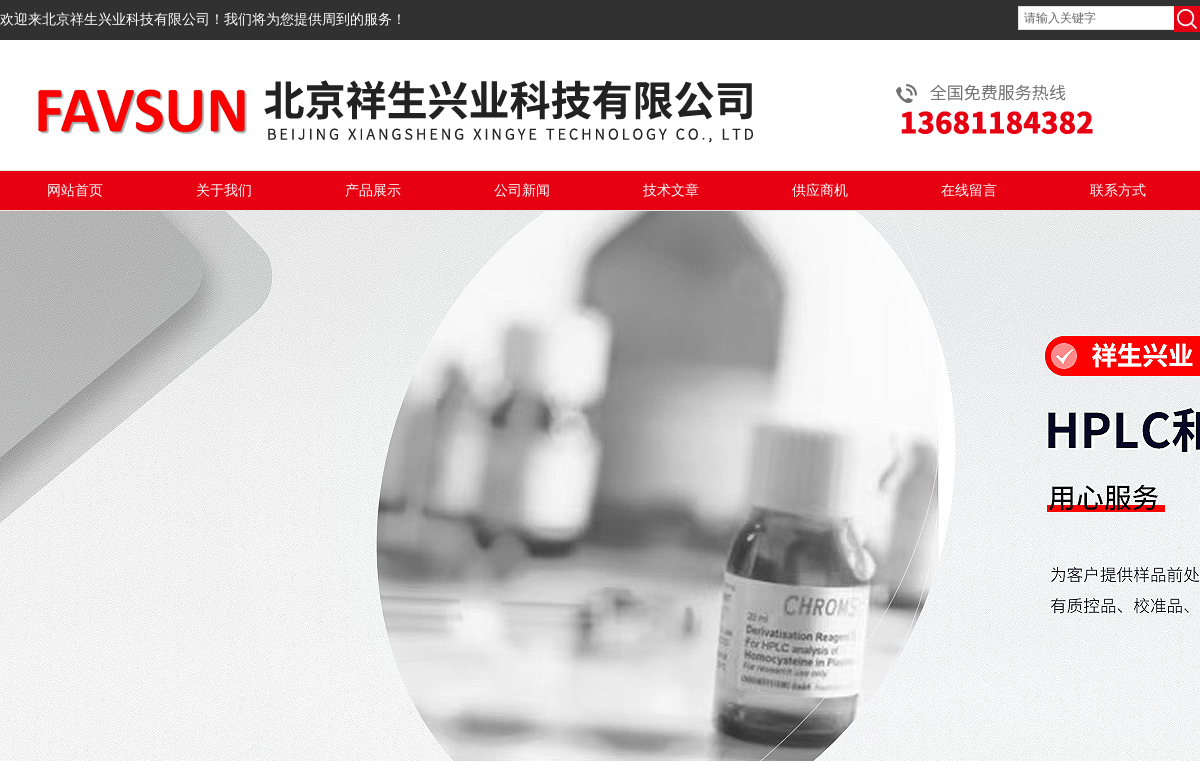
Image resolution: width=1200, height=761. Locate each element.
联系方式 (1118, 190)
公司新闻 (522, 190)
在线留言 (969, 190)
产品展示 (373, 190)
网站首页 (75, 190)
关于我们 (224, 190)
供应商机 (820, 190)
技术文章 (671, 190)
